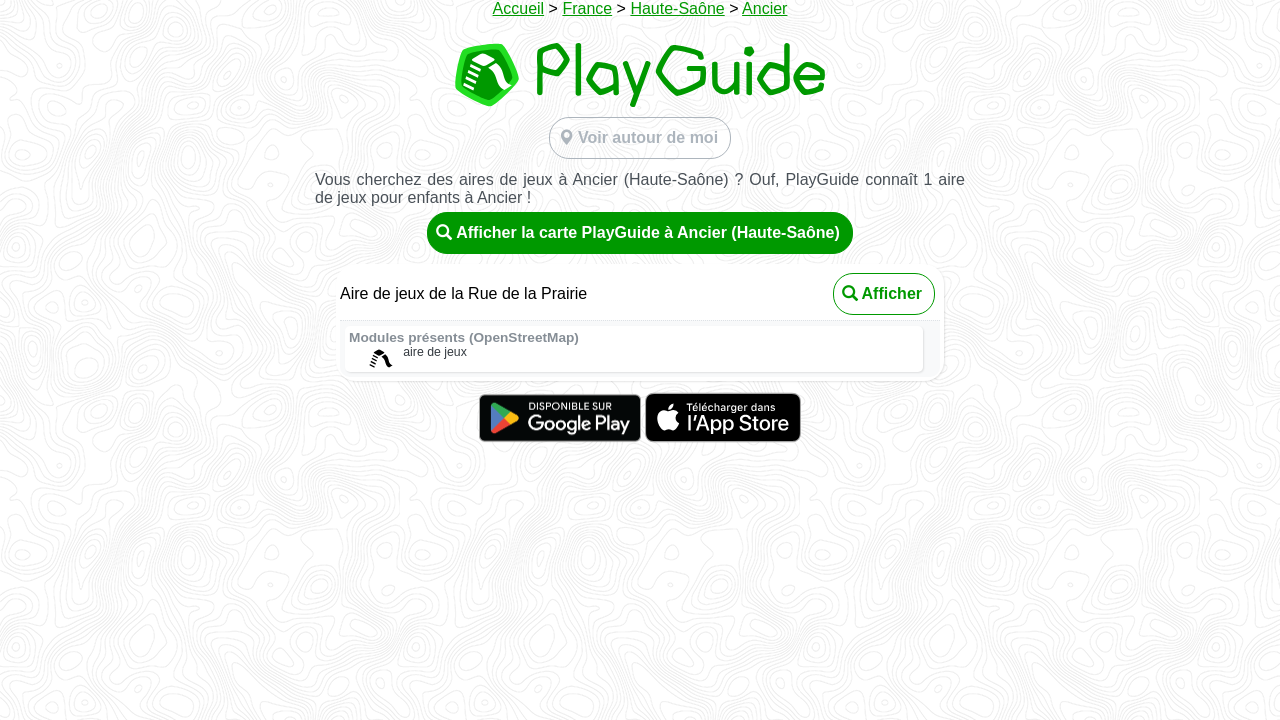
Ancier (764, 8)
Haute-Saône (677, 8)
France (587, 8)
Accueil (519, 8)
